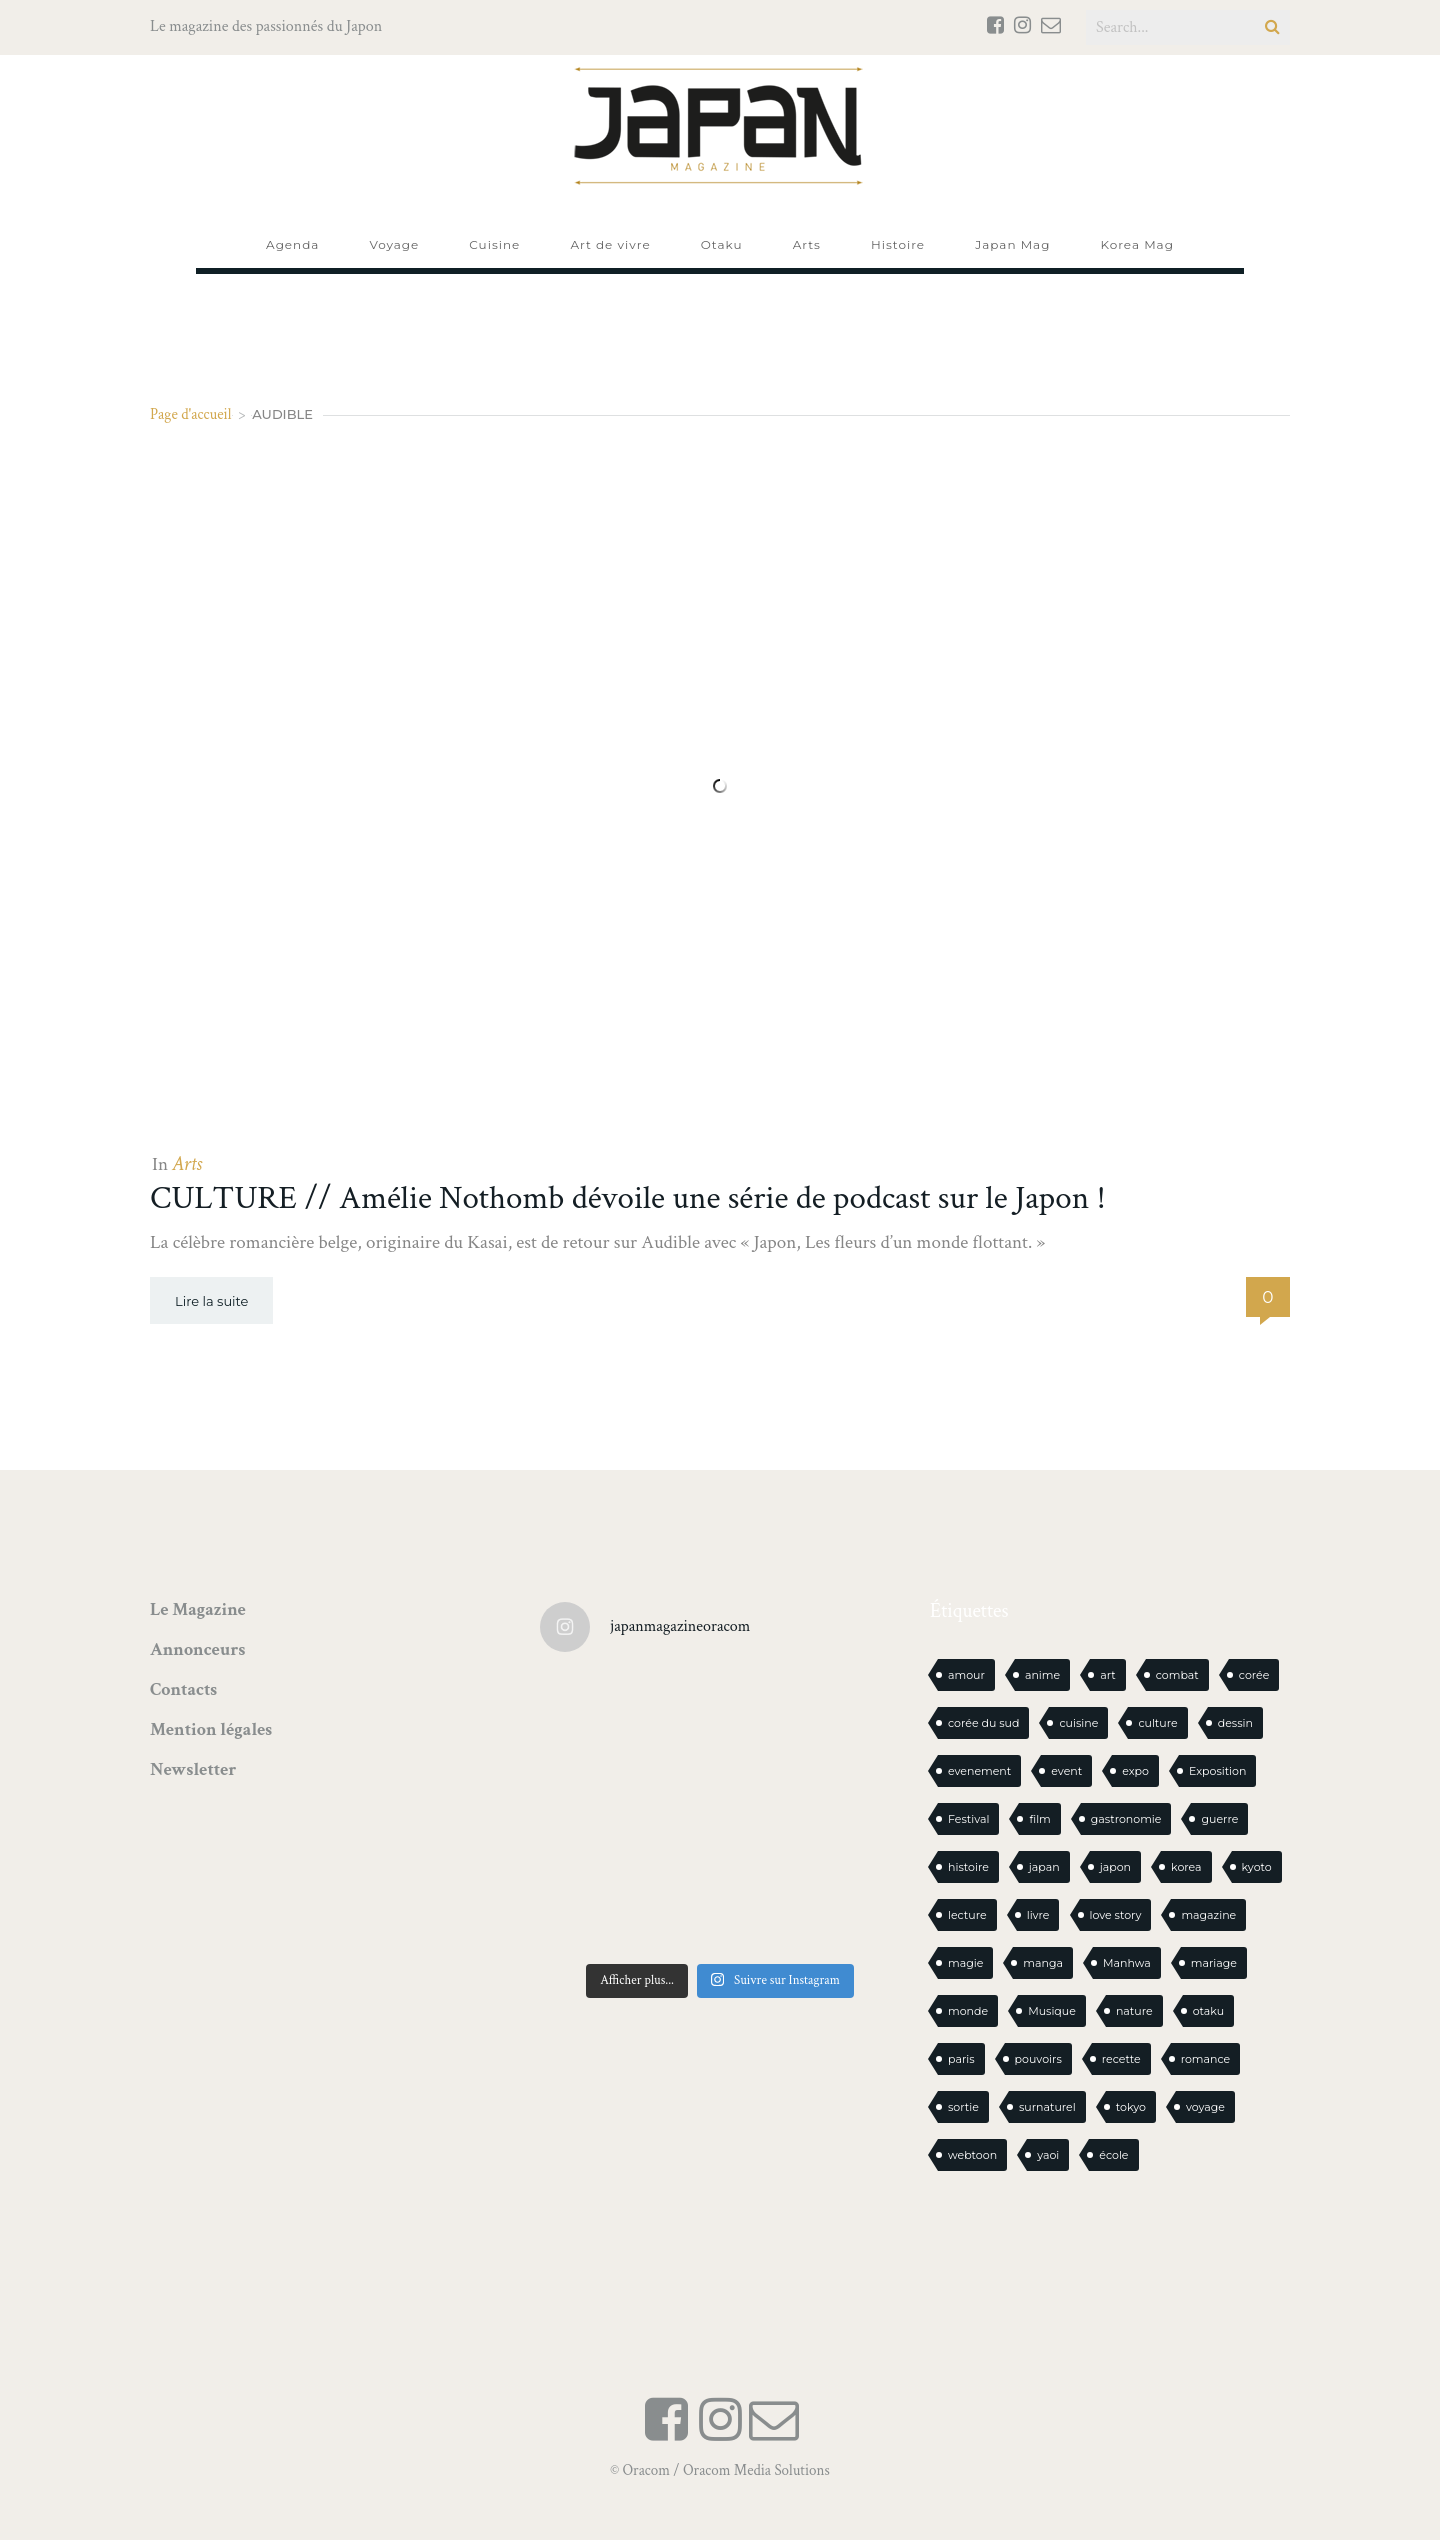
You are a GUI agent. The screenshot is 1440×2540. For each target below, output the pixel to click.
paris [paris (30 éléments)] (961, 2059)
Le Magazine (198, 1609)
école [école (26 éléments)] (1113, 2155)
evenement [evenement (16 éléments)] (979, 1771)
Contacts (183, 1689)
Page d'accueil (191, 414)
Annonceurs (197, 1649)
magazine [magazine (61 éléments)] (1208, 1915)
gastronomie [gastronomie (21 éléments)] (1126, 1819)
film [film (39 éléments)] (1039, 1819)
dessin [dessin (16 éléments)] (1235, 1723)
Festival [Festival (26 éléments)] (968, 1819)
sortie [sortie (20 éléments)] (963, 2107)
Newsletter (193, 1769)
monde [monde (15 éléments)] (968, 2011)
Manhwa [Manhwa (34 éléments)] (1127, 1963)
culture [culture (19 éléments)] (1157, 1723)
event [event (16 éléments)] (1066, 1771)
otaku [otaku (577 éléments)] (1209, 2011)
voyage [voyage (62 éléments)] (1205, 2107)
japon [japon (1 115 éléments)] (1115, 1867)
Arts (187, 1164)
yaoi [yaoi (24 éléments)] (1048, 2155)
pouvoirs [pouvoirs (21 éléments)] (1038, 2059)
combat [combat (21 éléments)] (1177, 1675)
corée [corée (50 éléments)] (1254, 1675)
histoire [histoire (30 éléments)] (968, 1867)
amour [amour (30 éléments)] (966, 1675)
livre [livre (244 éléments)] (1038, 1915)
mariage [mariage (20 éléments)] (1214, 1963)
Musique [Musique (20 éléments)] (1052, 2011)
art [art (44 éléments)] (1108, 1675)
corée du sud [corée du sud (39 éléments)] (983, 1723)
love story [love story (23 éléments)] (1116, 1915)
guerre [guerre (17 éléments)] (1219, 1819)
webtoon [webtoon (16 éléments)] (972, 2155)
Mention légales (211, 1729)
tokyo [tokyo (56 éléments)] (1131, 2107)
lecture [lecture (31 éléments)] (967, 1915)
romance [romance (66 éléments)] (1206, 2059)
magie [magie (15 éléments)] (965, 1963)
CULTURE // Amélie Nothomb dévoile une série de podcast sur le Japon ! (628, 1198)
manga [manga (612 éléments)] (1043, 1963)
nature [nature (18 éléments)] (1134, 2011)
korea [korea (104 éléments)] (1186, 1867)
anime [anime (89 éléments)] (1042, 1675)
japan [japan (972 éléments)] (1044, 1867)
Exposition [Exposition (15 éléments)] (1217, 1771)
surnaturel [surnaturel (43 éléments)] (1047, 2107)
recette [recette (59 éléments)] (1121, 2059)
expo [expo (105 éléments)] (1135, 1771)
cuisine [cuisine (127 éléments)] (1078, 1723)
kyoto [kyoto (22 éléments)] (1257, 1867)
